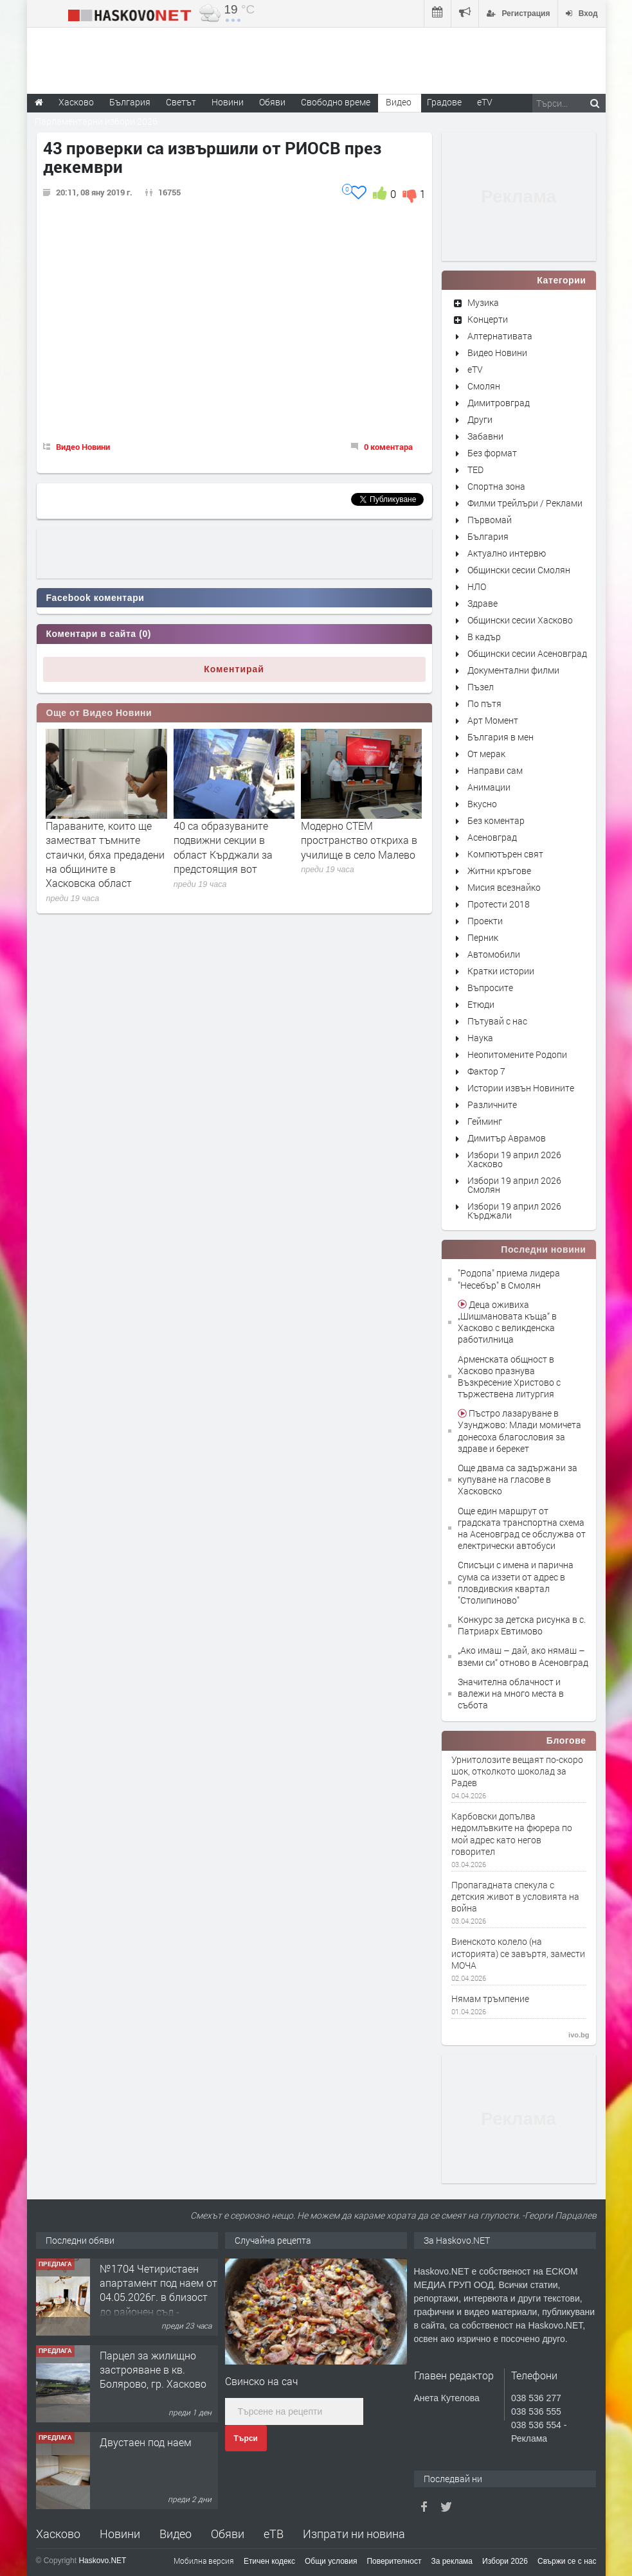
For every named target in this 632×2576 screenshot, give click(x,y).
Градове (444, 102)
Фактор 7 (486, 1071)
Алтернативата (499, 336)
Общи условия (331, 2561)
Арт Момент (492, 720)
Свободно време (335, 102)
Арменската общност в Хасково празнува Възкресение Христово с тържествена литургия (509, 1376)
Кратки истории (500, 971)
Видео (175, 2533)
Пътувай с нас (497, 1021)
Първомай (489, 520)
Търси (246, 2438)
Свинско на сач (261, 2381)
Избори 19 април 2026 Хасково (514, 1159)
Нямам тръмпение (490, 1999)
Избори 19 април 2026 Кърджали (514, 1210)
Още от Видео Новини (99, 713)
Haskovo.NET (102, 2560)
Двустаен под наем (146, 2442)
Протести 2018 (498, 904)
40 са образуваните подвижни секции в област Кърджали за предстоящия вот (223, 847)
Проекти (485, 921)
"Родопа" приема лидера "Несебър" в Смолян (509, 1279)
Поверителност (393, 2561)
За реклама (452, 2561)
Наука (480, 1038)
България (488, 536)
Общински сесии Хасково (520, 620)
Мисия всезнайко (504, 887)
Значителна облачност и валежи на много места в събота (511, 1693)
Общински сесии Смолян (518, 570)
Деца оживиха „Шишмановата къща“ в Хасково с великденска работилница (507, 1322)
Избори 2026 (505, 2561)
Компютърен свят (505, 854)
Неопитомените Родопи (517, 1054)
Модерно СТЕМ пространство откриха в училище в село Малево (359, 840)
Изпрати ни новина (354, 2533)
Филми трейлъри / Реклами (524, 503)
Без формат (492, 453)
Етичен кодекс (269, 2561)
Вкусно (482, 804)
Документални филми (513, 670)
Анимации (488, 787)
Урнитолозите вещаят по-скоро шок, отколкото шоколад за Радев (517, 1771)
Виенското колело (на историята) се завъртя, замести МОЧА (518, 1953)
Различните (492, 1104)
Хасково (58, 2533)
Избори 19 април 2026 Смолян (514, 1184)
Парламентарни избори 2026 (96, 121)
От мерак (486, 753)
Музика (483, 302)
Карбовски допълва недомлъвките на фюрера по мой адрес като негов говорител (511, 1834)
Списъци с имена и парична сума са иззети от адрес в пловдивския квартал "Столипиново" (515, 1582)
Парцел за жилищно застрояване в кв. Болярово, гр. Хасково (153, 2369)
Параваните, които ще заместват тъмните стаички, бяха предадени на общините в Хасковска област (105, 854)
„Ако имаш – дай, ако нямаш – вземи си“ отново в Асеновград (523, 1656)
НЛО (476, 586)
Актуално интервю (506, 553)
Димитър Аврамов (506, 1138)
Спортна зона (496, 486)
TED (475, 469)
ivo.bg (578, 2035)
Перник (482, 937)
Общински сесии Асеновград (527, 653)
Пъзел (480, 687)
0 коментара (388, 446)
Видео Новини (83, 446)
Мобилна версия (204, 2560)
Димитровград (498, 403)
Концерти (487, 319)
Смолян (483, 386)
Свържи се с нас (567, 2561)
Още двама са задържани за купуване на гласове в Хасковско (517, 1479)
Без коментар (496, 820)
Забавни (485, 436)
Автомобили (493, 954)
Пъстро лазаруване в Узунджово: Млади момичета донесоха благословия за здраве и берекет (519, 1430)
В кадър (484, 637)
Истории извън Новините (520, 1088)
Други (479, 419)
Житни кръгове (499, 870)
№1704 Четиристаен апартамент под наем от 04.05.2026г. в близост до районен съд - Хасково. (158, 2297)
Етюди (480, 1004)
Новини (228, 102)
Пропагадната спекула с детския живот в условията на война (515, 1896)
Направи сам (495, 770)
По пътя (484, 703)
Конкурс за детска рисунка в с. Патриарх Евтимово (522, 1625)
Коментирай (234, 669)
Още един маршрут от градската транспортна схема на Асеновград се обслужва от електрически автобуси (522, 1528)
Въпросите (490, 987)
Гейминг (484, 1121)
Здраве (482, 603)
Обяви (227, 2533)
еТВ (274, 2533)
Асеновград (492, 837)
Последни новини (543, 1249)
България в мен (500, 737)
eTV (475, 369)
